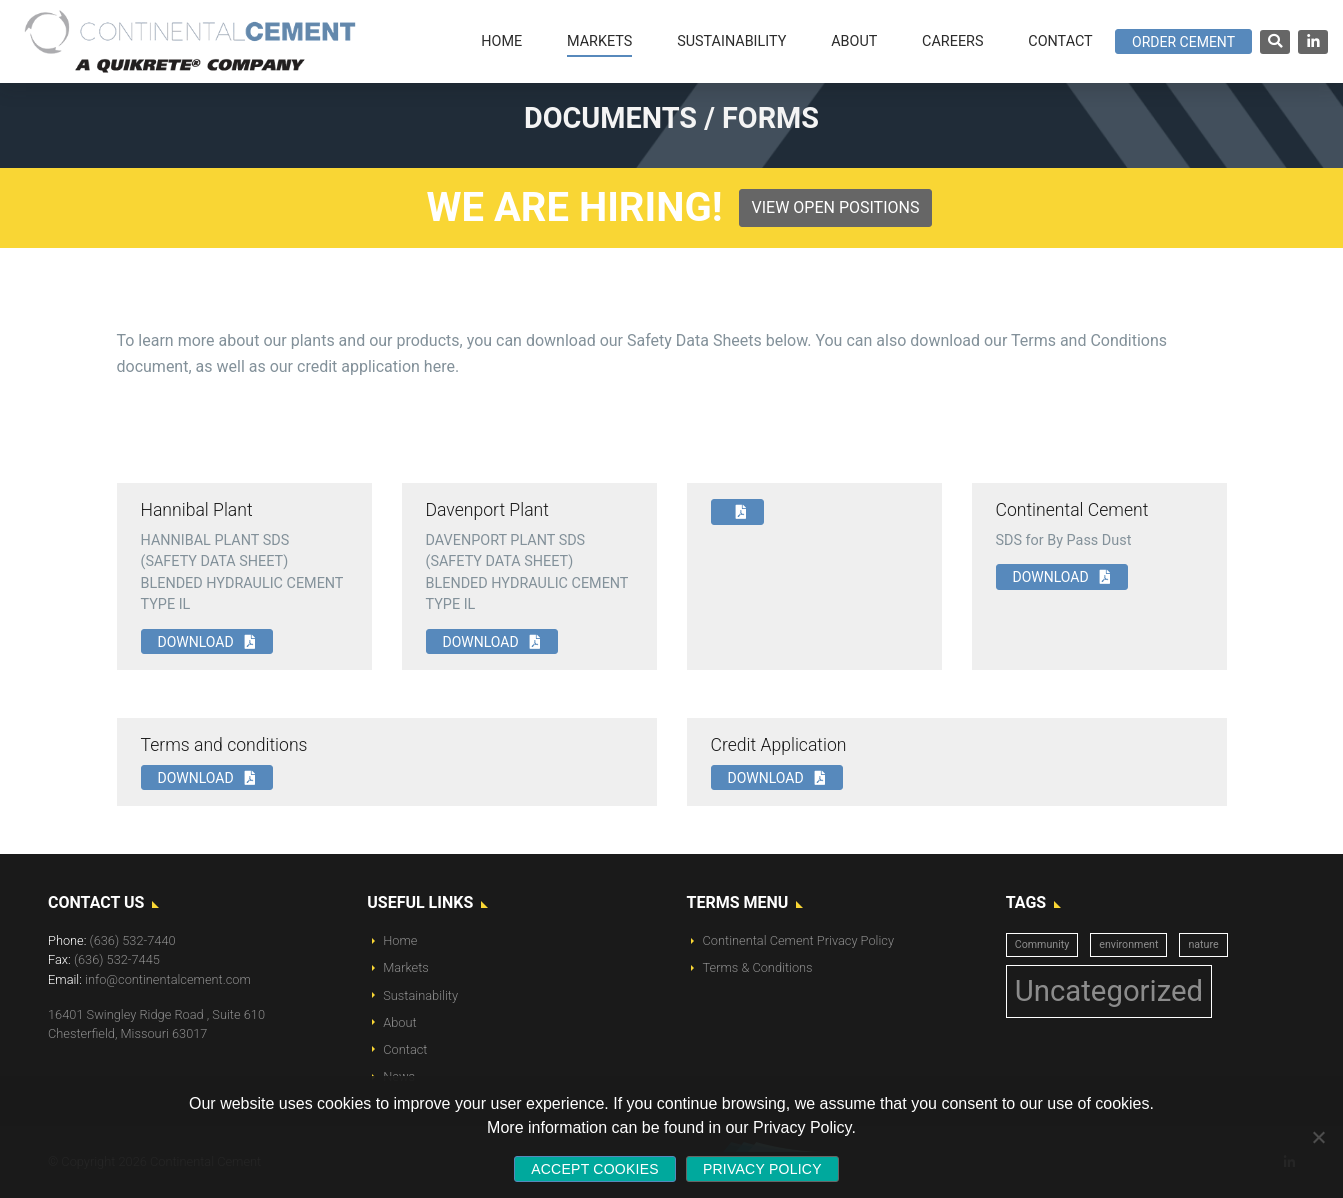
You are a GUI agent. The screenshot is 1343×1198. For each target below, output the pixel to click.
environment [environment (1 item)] (1128, 944)
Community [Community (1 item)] (1042, 944)
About (399, 1022)
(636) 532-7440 (133, 940)
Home (400, 940)
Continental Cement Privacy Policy (799, 940)
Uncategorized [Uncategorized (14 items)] (1109, 991)
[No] (1318, 1137)
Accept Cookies (595, 1169)
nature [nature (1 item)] (1203, 944)
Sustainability (420, 995)
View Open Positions (836, 207)
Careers (952, 41)
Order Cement (1183, 42)
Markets (406, 967)
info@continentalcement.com (168, 979)
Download (207, 642)
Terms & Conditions (758, 967)
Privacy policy (762, 1169)
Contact (405, 1049)
